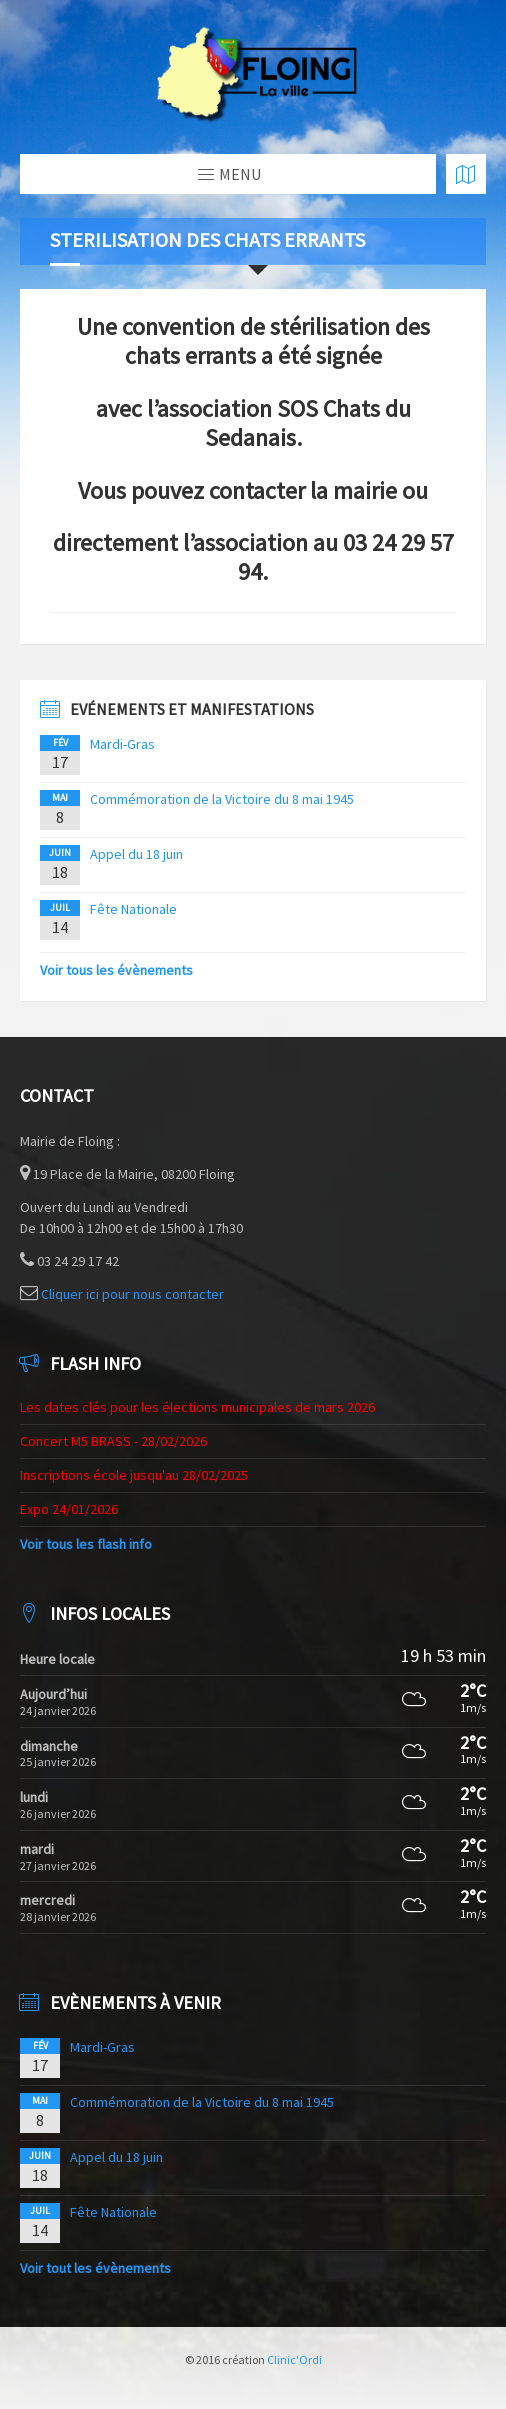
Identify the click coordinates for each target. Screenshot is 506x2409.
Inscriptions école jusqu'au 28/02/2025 (134, 1475)
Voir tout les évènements (95, 2268)
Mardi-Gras (122, 744)
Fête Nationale (133, 909)
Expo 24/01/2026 (69, 1509)
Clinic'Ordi (294, 2359)
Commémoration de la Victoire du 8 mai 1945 (222, 799)
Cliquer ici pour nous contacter (132, 1294)
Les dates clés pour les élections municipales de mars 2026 (197, 1407)
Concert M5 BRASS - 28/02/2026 (113, 1441)
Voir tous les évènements (116, 970)
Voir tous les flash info (86, 1544)
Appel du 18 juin (136, 854)
